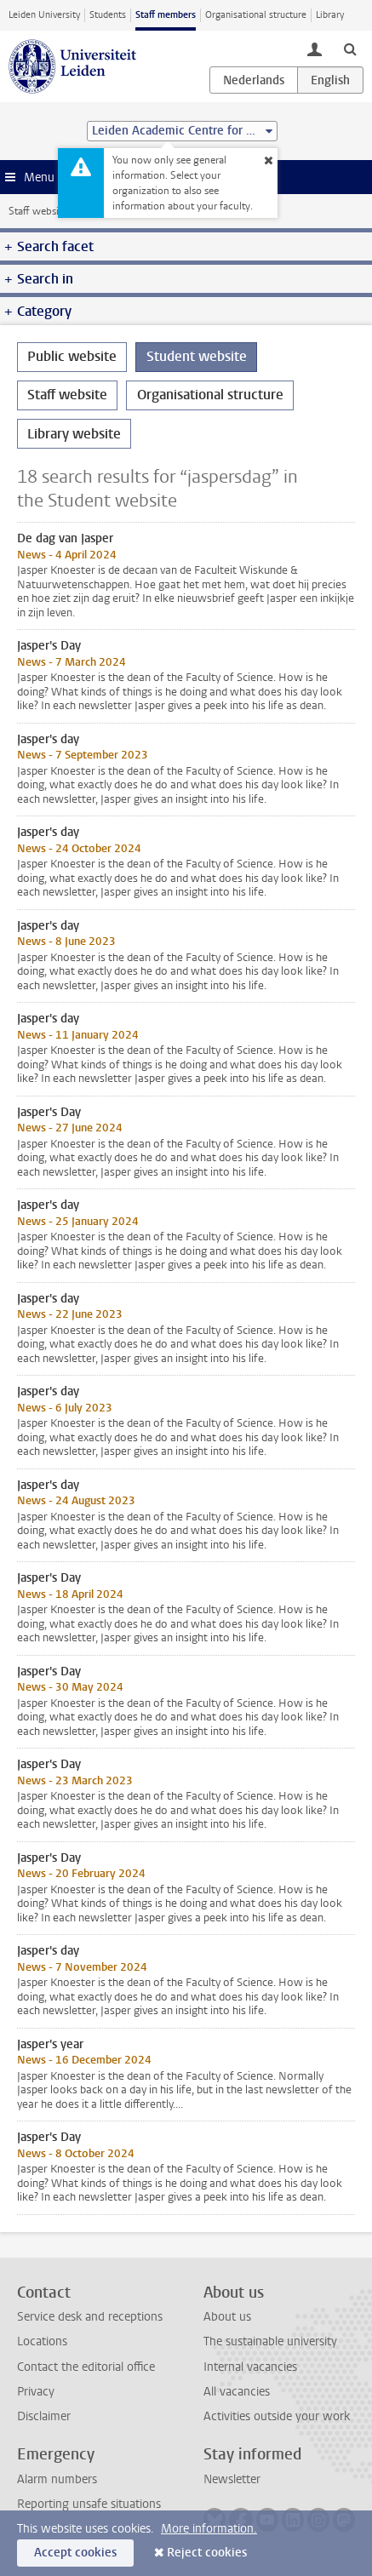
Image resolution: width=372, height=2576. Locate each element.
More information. (209, 2529)
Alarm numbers (57, 2479)
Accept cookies (75, 2553)
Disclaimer (44, 2416)
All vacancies (236, 2392)
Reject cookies (207, 2553)
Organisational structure (255, 15)
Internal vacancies (250, 2367)
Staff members (165, 15)
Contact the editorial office (86, 2367)
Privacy (35, 2392)
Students (107, 15)
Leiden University (44, 15)
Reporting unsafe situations (89, 2504)
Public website (72, 356)
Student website (196, 356)
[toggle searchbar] (349, 48)
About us (227, 2317)
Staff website (38, 211)
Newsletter (231, 2479)
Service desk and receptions (90, 2317)
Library (330, 15)
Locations (42, 2341)
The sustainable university (270, 2341)
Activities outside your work (276, 2416)
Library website (74, 434)
